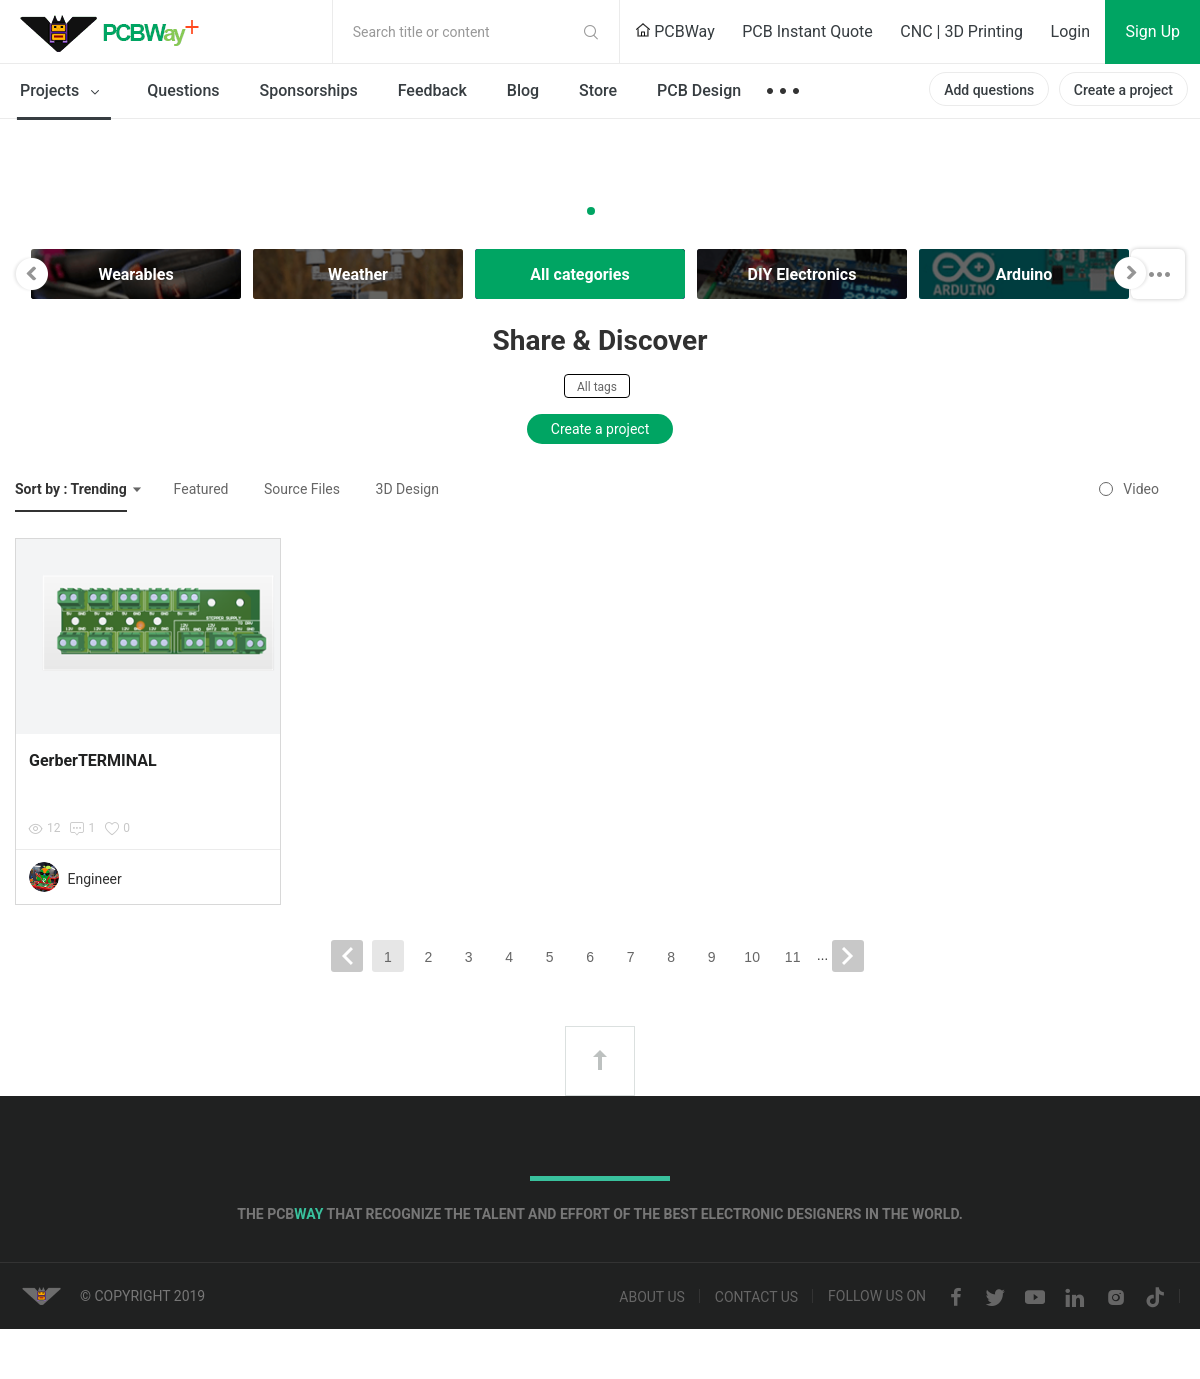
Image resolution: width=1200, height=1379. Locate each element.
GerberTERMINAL (93, 760)
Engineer (94, 879)
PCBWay (675, 31)
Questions (183, 90)
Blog (523, 90)
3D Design (407, 489)
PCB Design (699, 90)
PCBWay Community (115, 32)
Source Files (302, 489)
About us (652, 1298)
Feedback (432, 90)
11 (793, 957)
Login (1070, 31)
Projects (63, 92)
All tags (597, 387)
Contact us (756, 1298)
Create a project (1123, 90)
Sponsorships (309, 90)
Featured (201, 489)
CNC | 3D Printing (961, 31)
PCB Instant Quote (807, 31)
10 (752, 957)
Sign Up (1152, 31)
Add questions (989, 90)
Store (598, 90)
